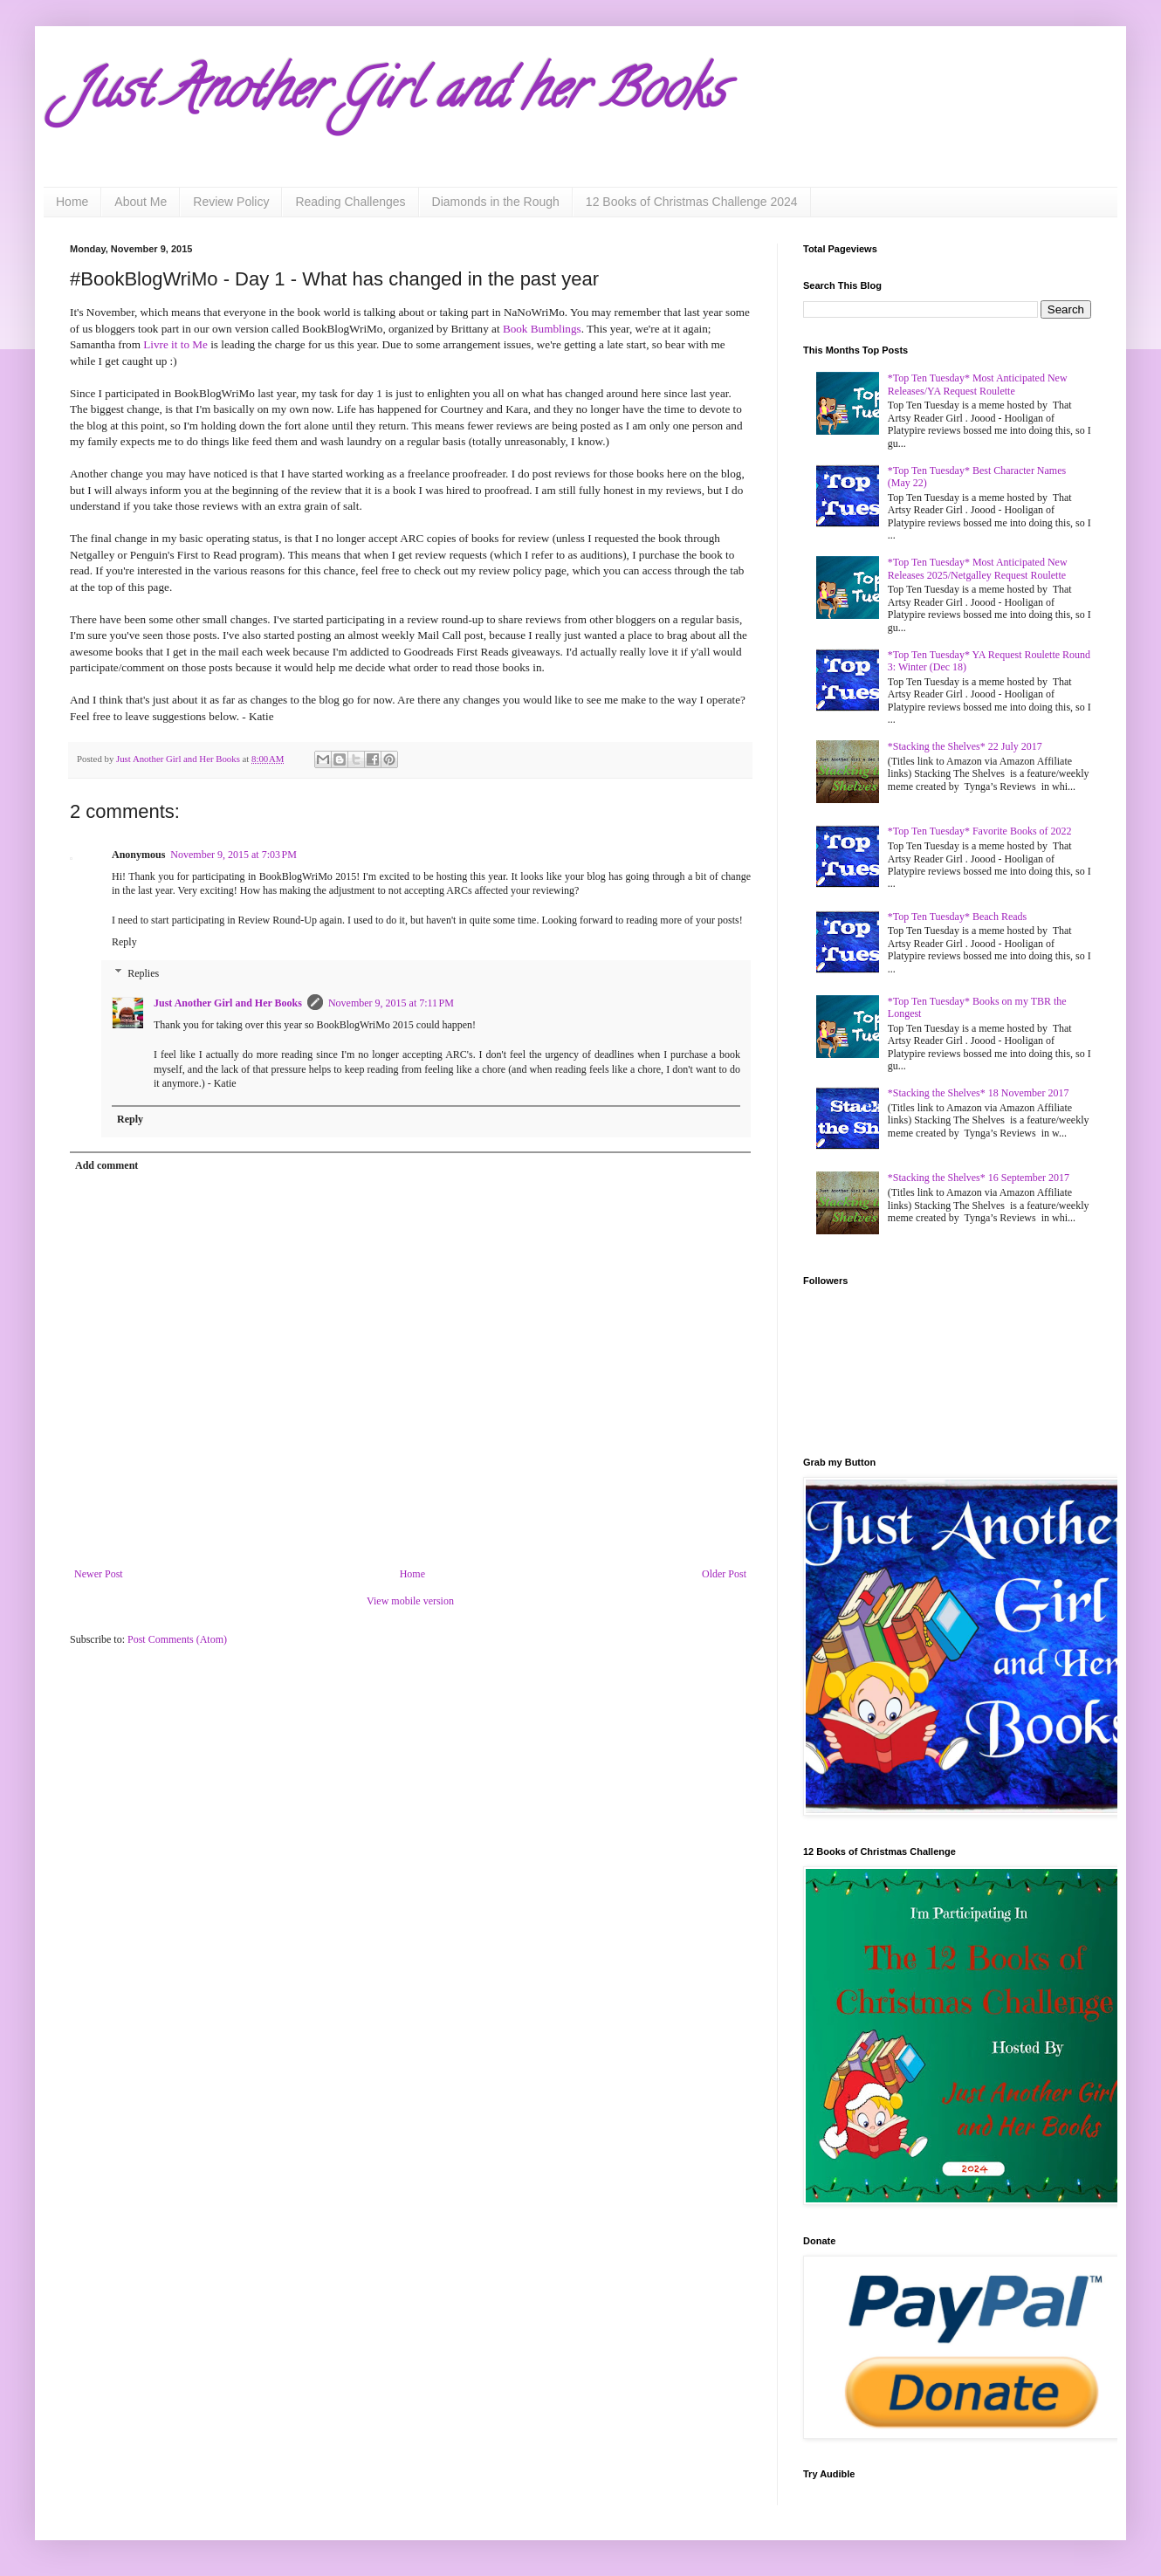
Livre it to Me (175, 344)
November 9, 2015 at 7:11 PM (391, 1003)
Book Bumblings (542, 328)
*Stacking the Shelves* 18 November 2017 (978, 1093)
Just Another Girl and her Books (397, 95)
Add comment (106, 1165)
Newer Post (98, 1574)
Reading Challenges (350, 202)
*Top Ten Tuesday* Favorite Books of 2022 (980, 831)
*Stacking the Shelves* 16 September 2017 (978, 1177)
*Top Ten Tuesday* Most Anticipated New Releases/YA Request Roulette (978, 384)
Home (72, 202)
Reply (124, 942)
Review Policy (231, 202)
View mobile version (410, 1601)
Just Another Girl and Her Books (228, 1003)
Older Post (724, 1574)
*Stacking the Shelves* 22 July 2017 (965, 746)
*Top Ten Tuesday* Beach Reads (957, 916)
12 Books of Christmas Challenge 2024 (692, 202)
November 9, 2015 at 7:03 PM (233, 854)
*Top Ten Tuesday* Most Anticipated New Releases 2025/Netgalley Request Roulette (978, 568)
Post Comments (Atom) (177, 1639)
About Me (140, 202)
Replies (143, 973)
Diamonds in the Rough (496, 202)
